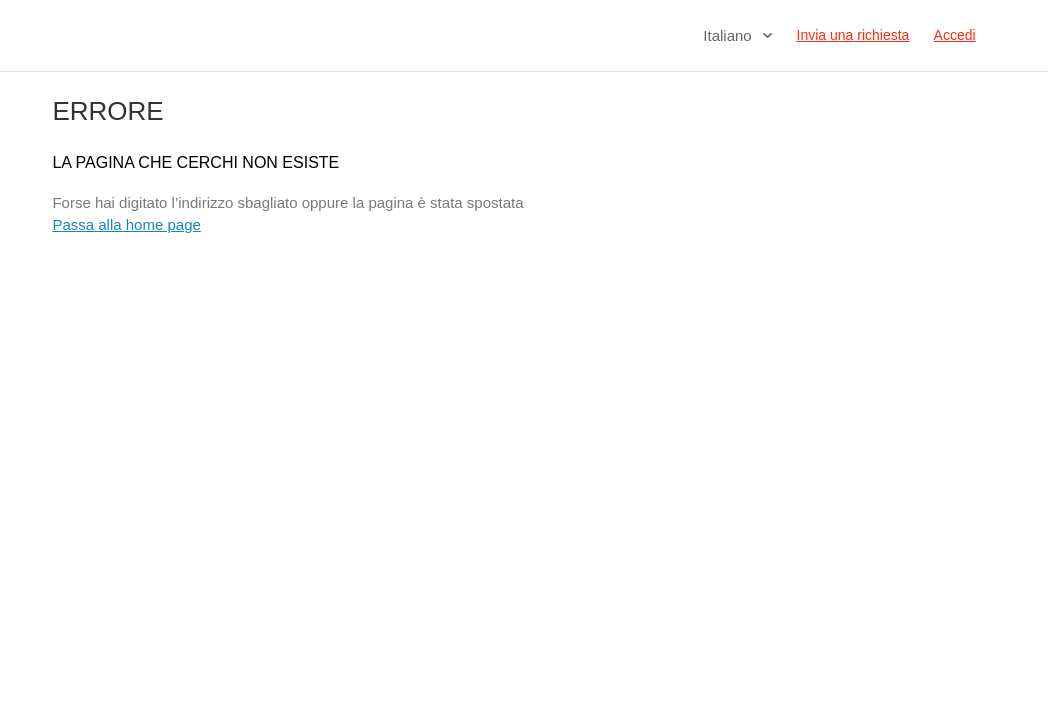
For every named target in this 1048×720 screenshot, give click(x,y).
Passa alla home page (126, 224)
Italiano (729, 35)
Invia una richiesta (853, 35)
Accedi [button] (955, 35)
